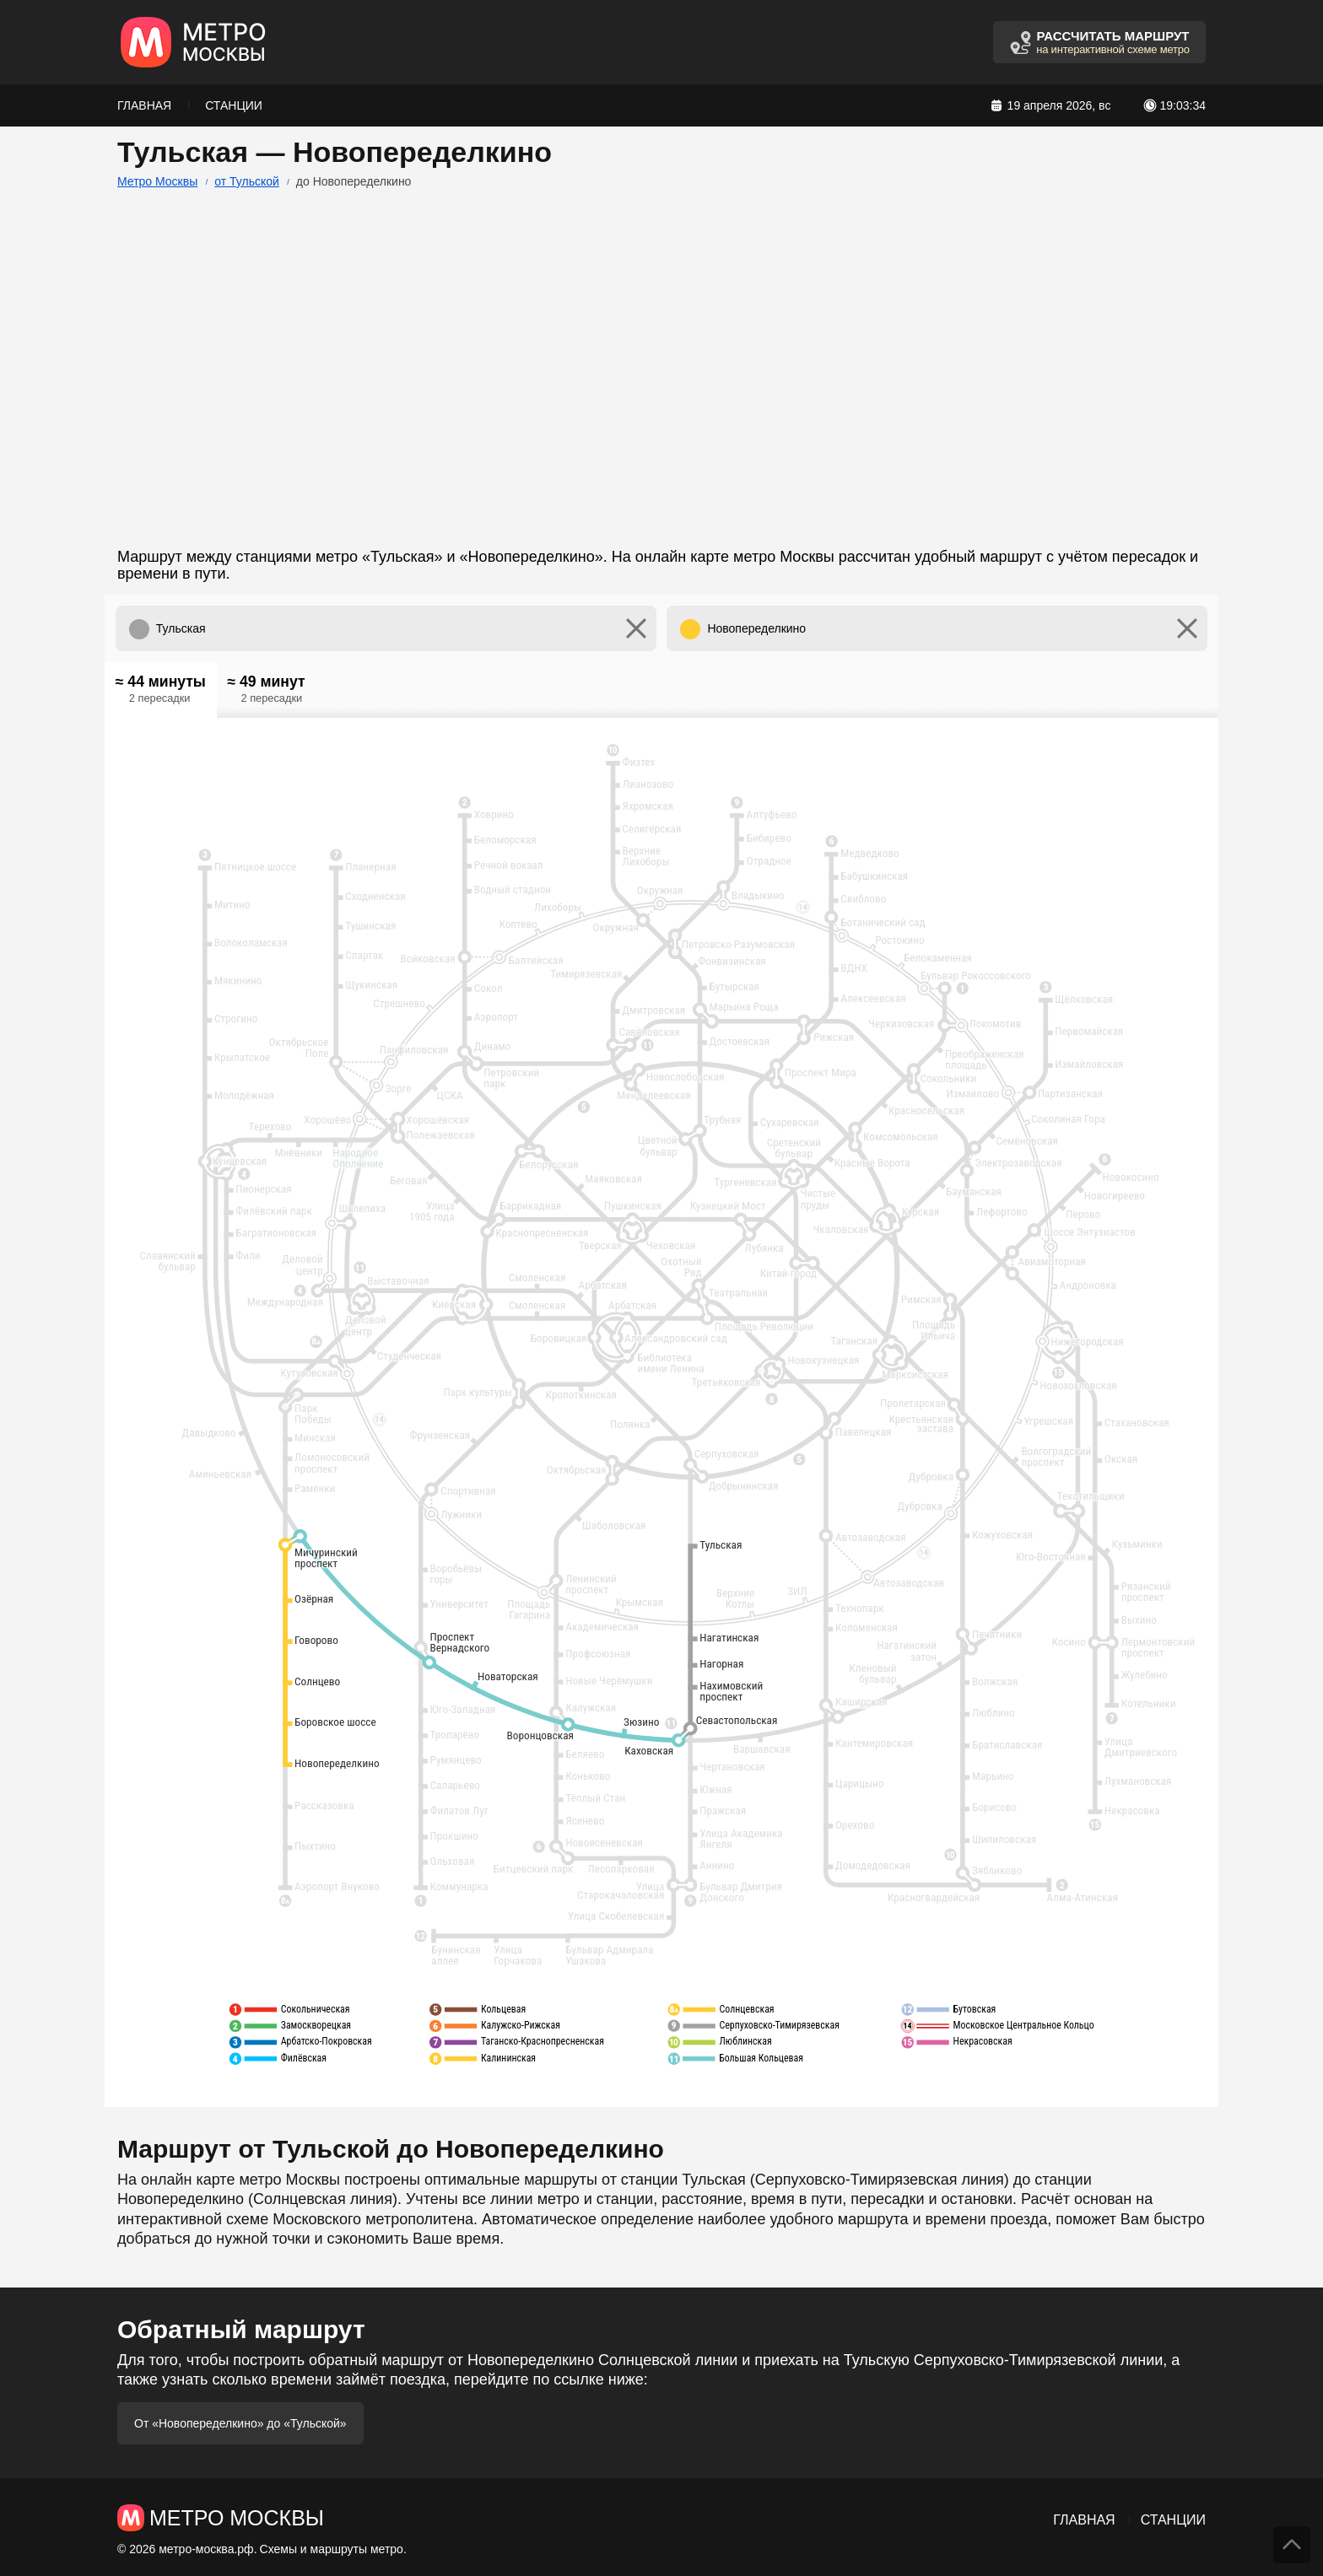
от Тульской (246, 181)
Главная (144, 105)
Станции (233, 105)
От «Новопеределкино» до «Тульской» (240, 2423)
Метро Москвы (157, 181)
